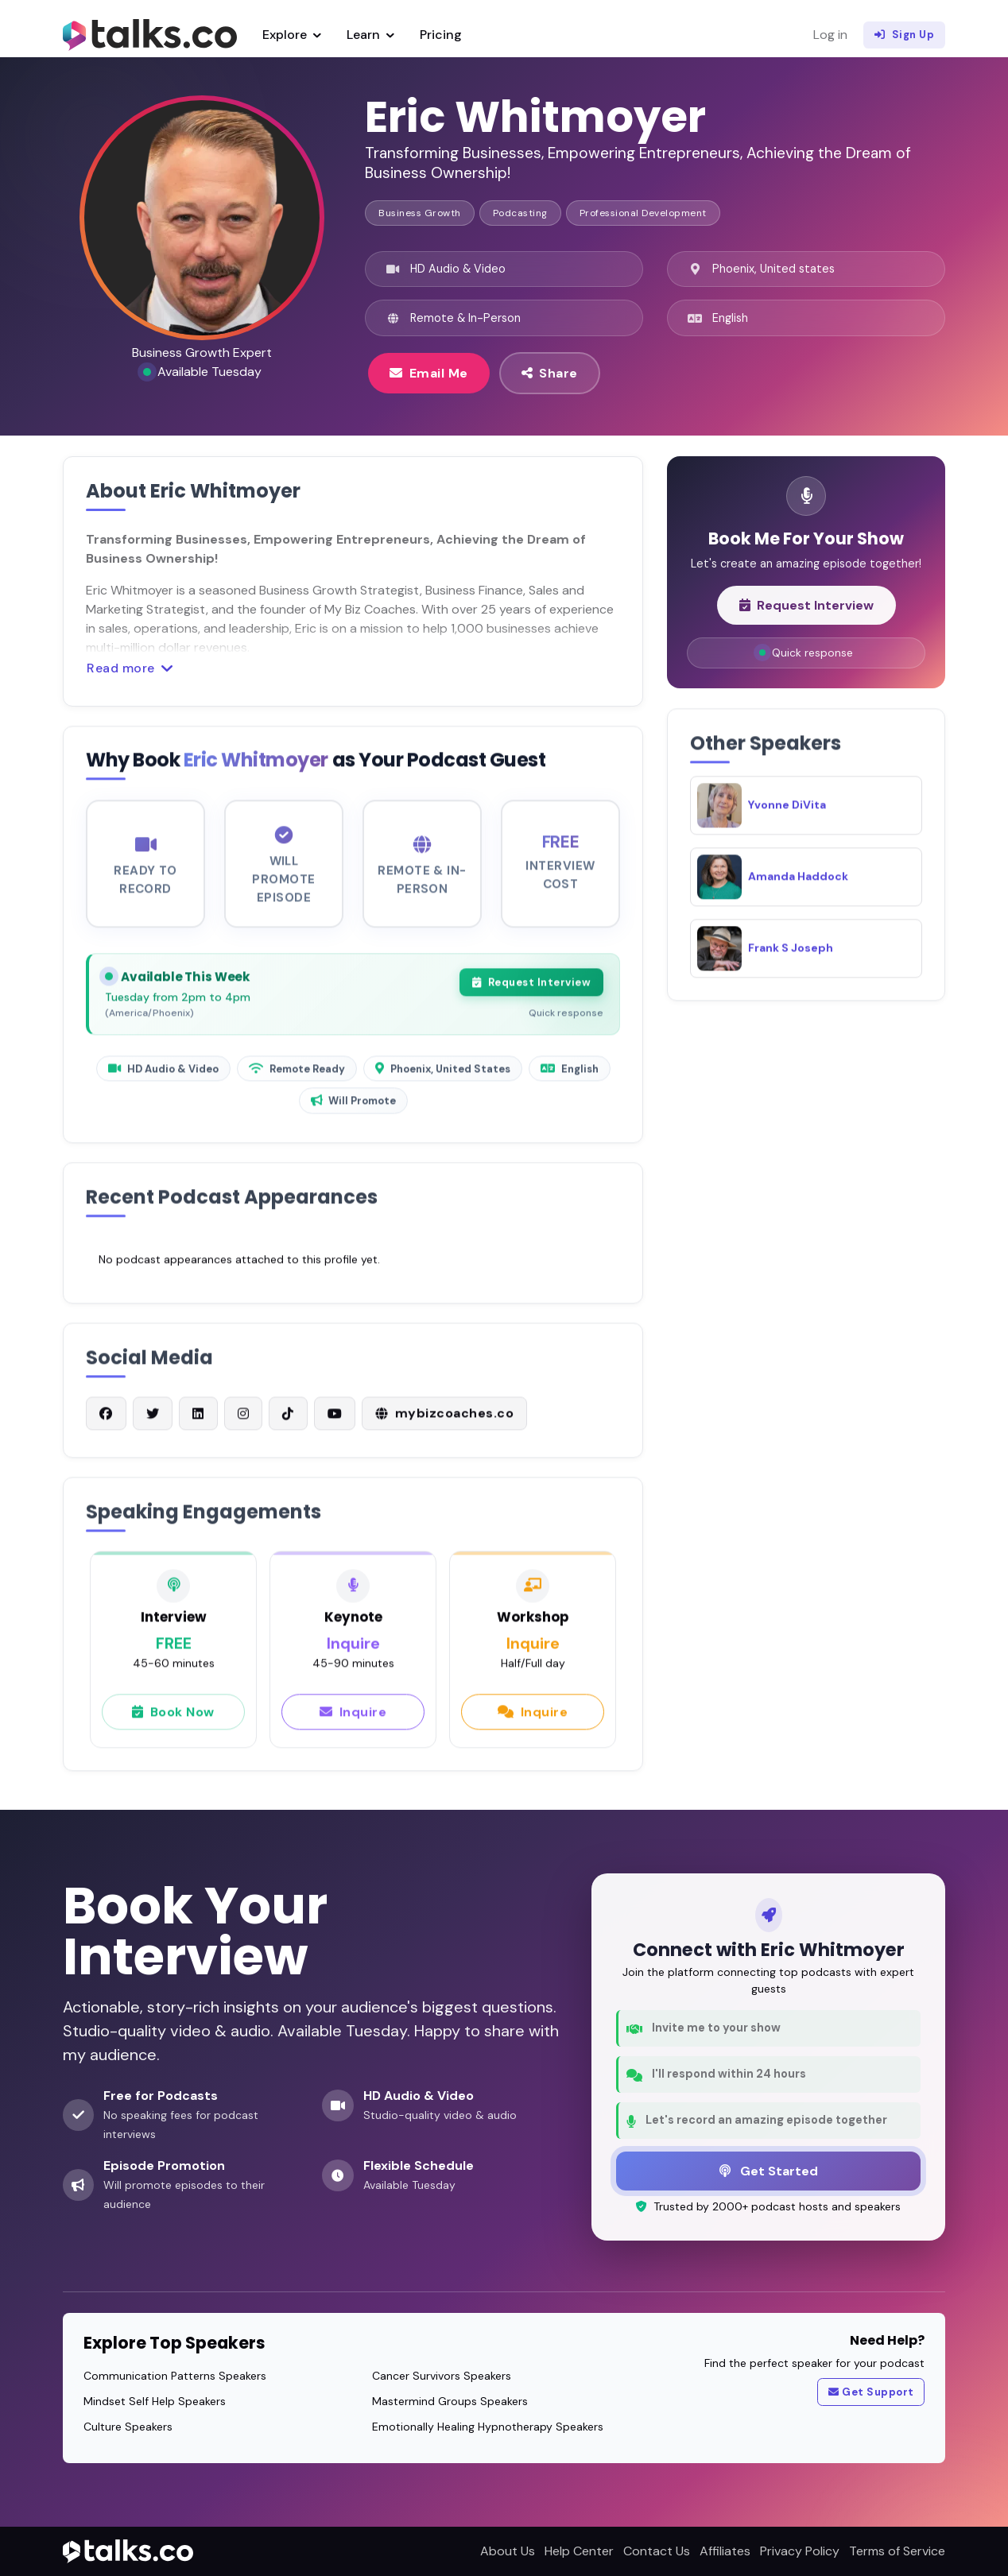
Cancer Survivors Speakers (441, 2376)
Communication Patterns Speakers (174, 2376)
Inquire (353, 1716)
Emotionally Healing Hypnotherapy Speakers (487, 2426)
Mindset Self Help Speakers (154, 2401)
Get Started (768, 2170)
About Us (507, 2551)
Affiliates (725, 2551)
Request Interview (531, 988)
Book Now (173, 1716)
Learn (370, 34)
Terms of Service (897, 2551)
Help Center (579, 2551)
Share (549, 372)
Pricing (441, 34)
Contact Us (656, 2551)
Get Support (871, 2392)
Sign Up (904, 35)
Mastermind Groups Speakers (450, 2401)
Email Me (429, 372)
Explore (291, 34)
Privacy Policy (799, 2551)
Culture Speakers (128, 2426)
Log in (830, 34)
